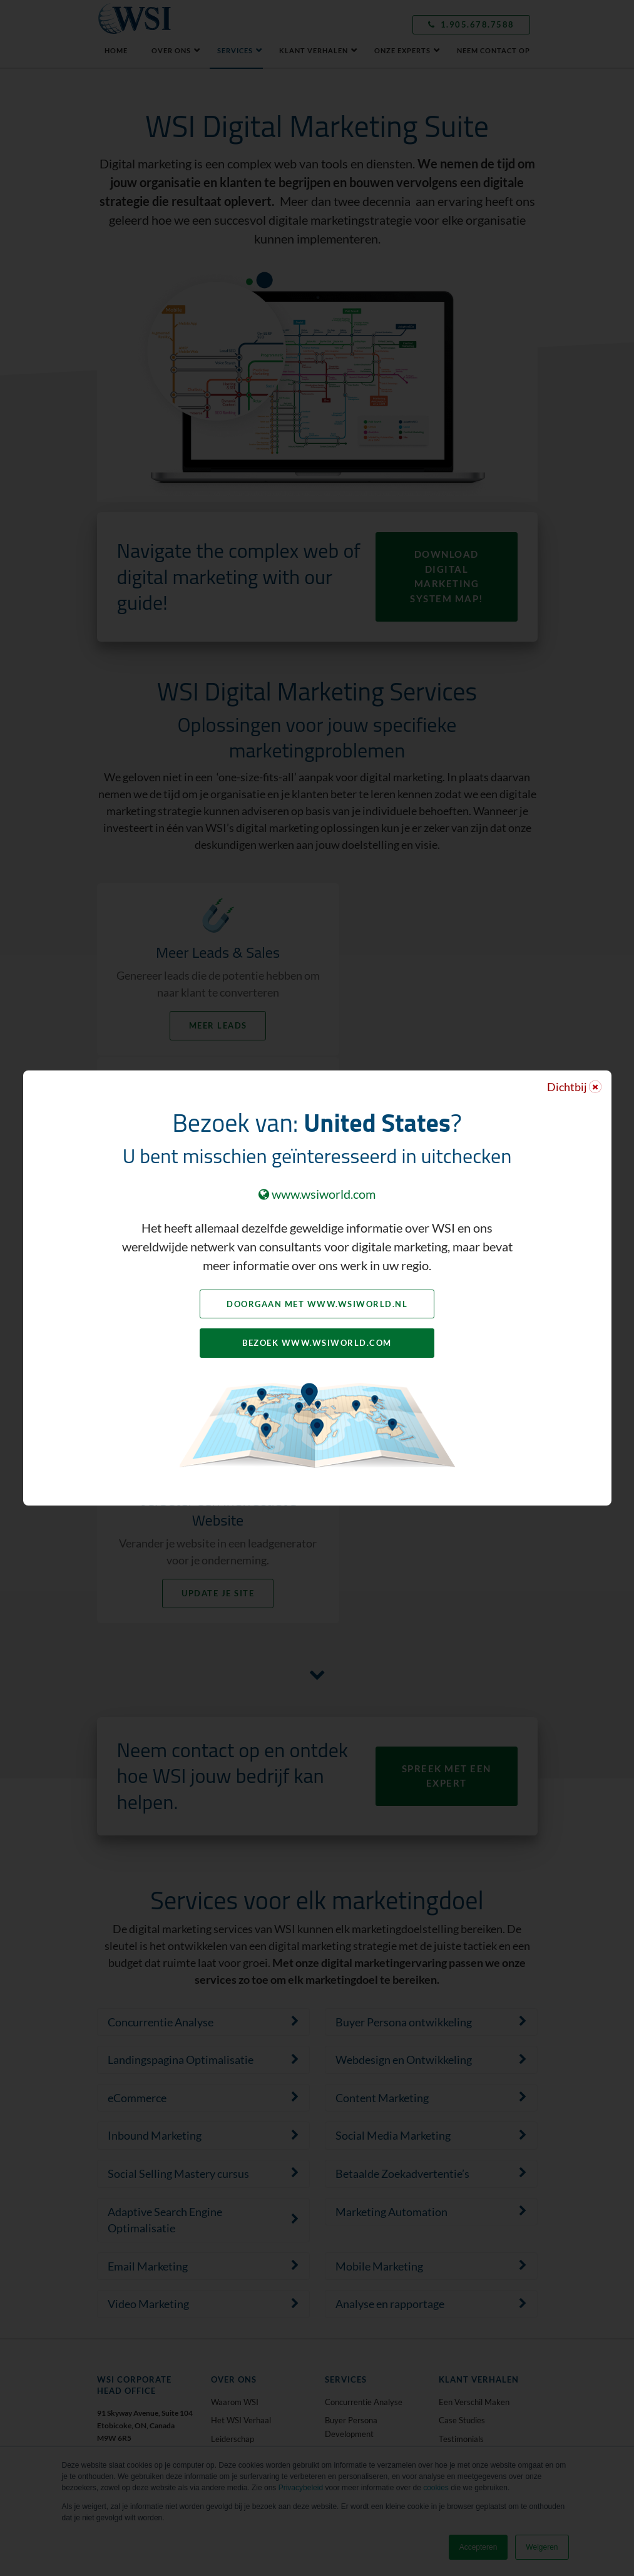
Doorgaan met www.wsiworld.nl (317, 1304)
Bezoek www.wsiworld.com (317, 1343)
